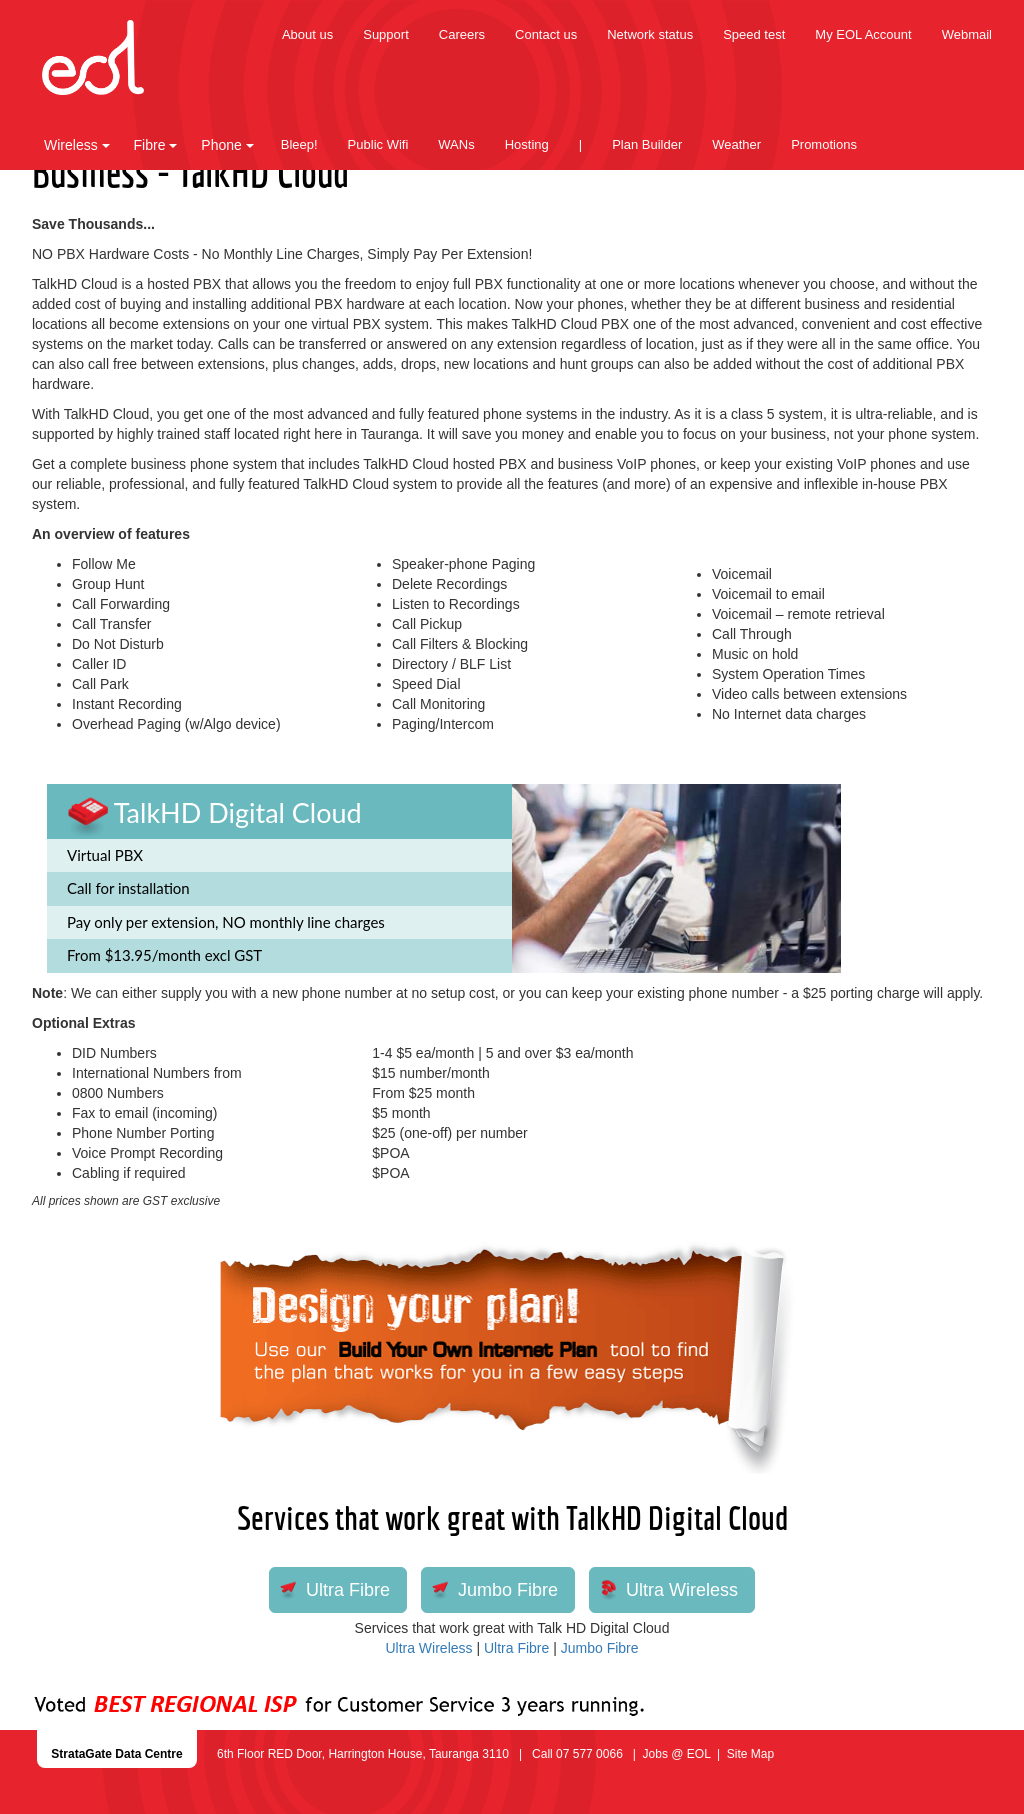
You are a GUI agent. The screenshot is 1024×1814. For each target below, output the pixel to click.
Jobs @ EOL (677, 1754)
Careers (462, 34)
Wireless (77, 145)
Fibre (156, 145)
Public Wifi (378, 144)
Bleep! (299, 144)
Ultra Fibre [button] (348, 1590)
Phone (227, 145)
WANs (456, 144)
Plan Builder (647, 144)
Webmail (967, 34)
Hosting (527, 144)
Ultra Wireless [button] (682, 1590)
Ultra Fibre (516, 1648)
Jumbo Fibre (600, 1648)
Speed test (754, 34)
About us (307, 34)
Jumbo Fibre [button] (508, 1590)
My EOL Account (863, 34)
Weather (736, 144)
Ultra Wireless (428, 1648)
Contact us (546, 34)
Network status (650, 34)
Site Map (750, 1754)
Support (386, 34)
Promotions (824, 144)
